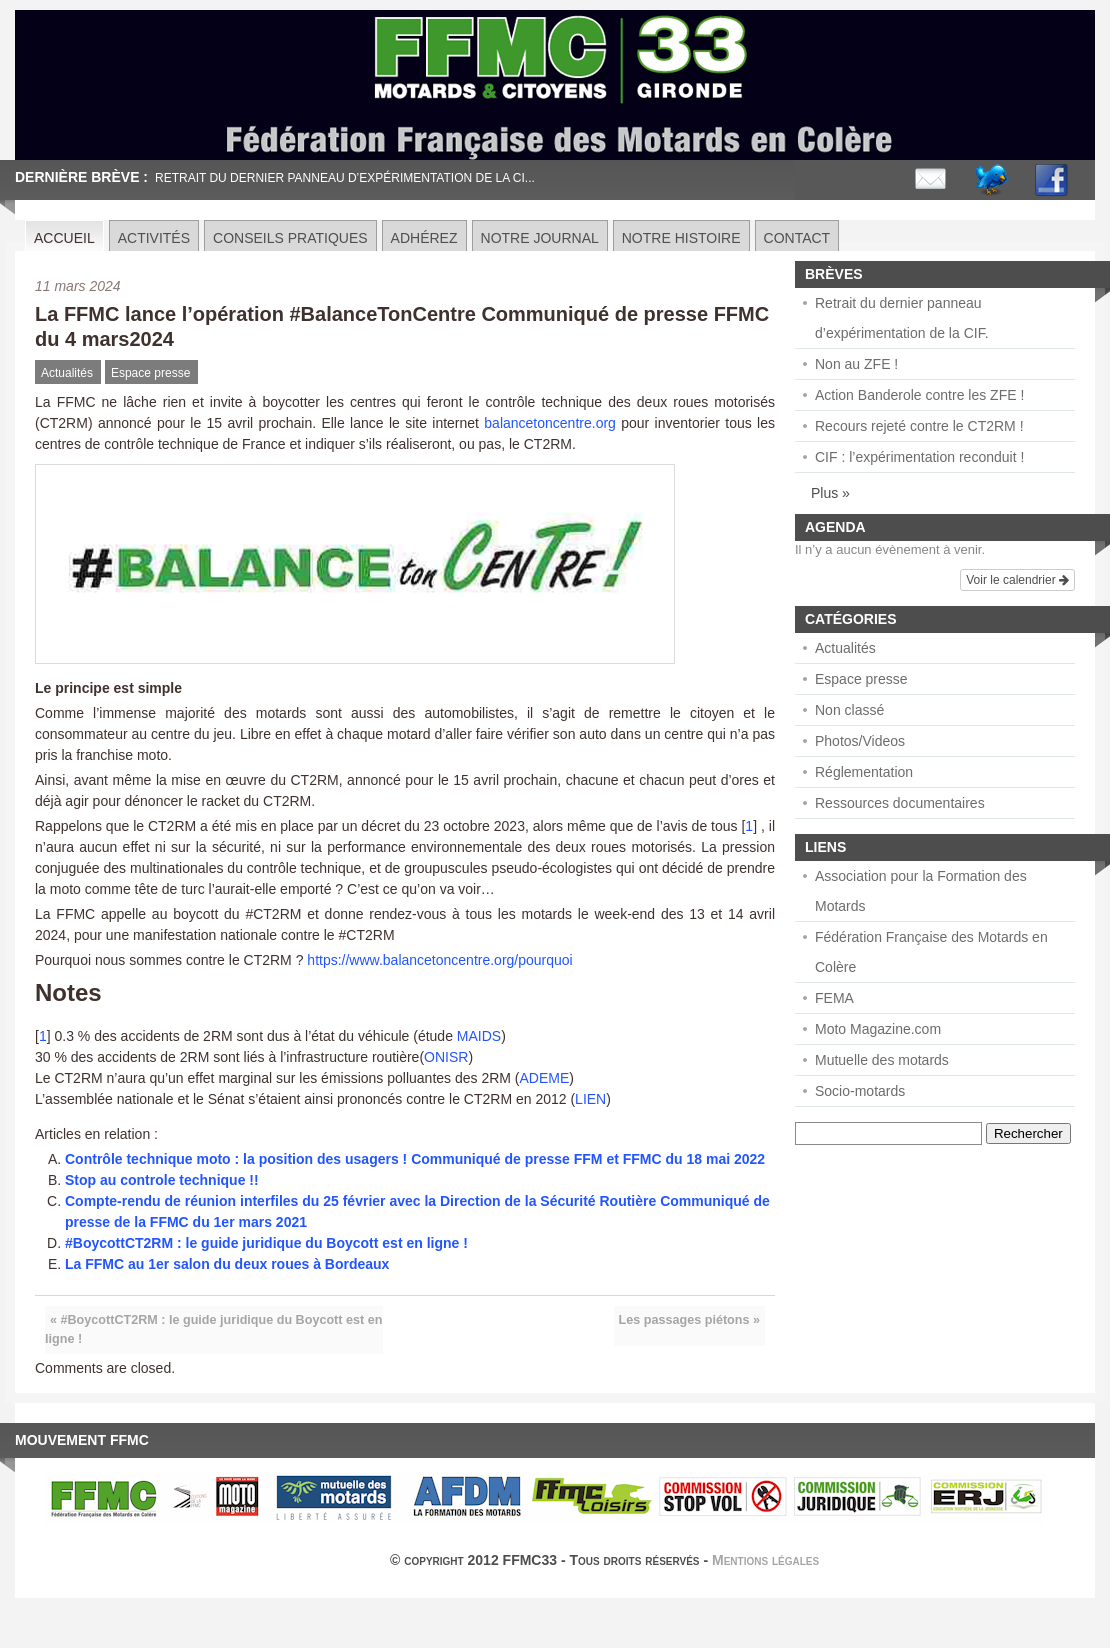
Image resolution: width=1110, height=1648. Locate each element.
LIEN (590, 1099)
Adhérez (424, 238)
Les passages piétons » (689, 1320)
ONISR (446, 1057)
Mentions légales (765, 1560)
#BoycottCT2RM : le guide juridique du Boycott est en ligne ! (266, 1243)
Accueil (64, 238)
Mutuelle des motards (882, 1060)
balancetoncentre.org (550, 423)
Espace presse (150, 373)
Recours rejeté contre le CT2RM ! (919, 426)
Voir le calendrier (1017, 580)
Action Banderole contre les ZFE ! (919, 395)
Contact (797, 238)
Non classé (849, 710)
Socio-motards (860, 1091)
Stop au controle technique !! (162, 1180)
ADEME (545, 1078)
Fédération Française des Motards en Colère (931, 952)
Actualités (67, 373)
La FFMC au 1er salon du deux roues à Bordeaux (227, 1264)
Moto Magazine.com (878, 1029)
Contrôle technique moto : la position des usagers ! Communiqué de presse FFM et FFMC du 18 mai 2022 (415, 1159)
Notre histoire (681, 238)
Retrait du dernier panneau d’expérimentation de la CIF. (902, 318)
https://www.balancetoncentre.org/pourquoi (439, 960)
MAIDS (479, 1036)
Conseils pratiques (290, 238)
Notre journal (540, 238)
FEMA (834, 998)
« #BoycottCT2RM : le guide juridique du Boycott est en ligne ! (213, 1329)
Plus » (830, 493)
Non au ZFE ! (856, 364)
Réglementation (864, 772)
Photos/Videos (860, 741)
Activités (154, 238)
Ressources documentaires (900, 803)
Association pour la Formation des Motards (921, 891)
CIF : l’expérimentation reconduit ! (919, 457)
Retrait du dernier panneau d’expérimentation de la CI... (345, 178)
